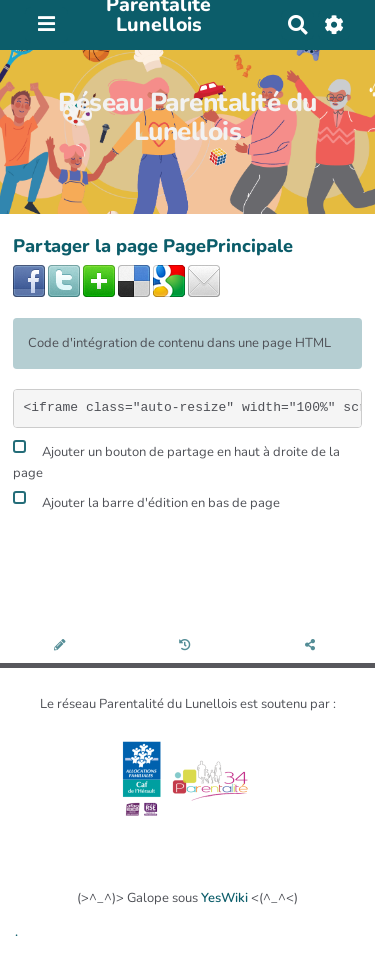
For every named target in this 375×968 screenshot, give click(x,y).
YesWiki (224, 898)
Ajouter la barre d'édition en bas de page (146, 500)
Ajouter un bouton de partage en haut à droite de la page (176, 460)
